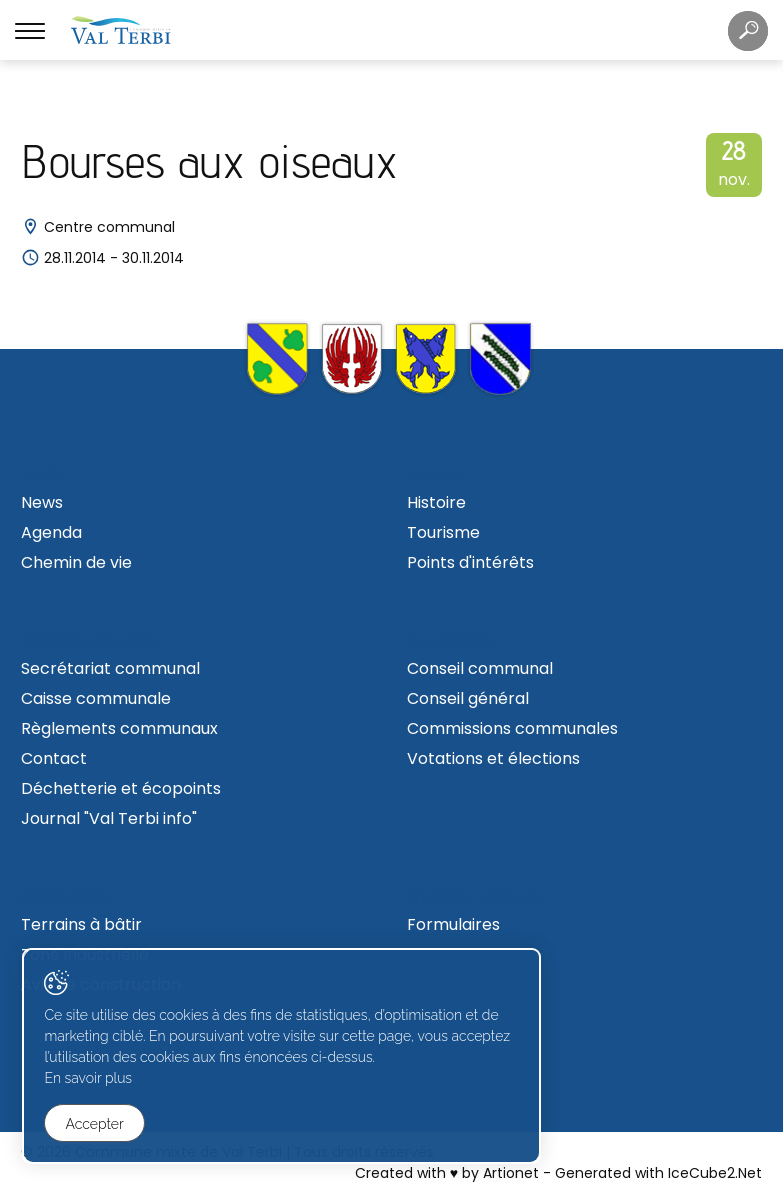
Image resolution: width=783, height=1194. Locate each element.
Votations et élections (493, 758)
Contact (54, 758)
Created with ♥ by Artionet (447, 1173)
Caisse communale (96, 698)
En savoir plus (96, 1082)
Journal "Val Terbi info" (109, 818)
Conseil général (468, 698)
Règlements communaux (119, 728)
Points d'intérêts (470, 562)
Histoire (436, 502)
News (42, 502)
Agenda (51, 532)
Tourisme (443, 532)
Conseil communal (480, 668)
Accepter (102, 1125)
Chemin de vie (76, 562)
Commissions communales (512, 728)
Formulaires (453, 924)
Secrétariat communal (110, 668)
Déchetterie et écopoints (121, 788)
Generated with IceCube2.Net (658, 1173)
